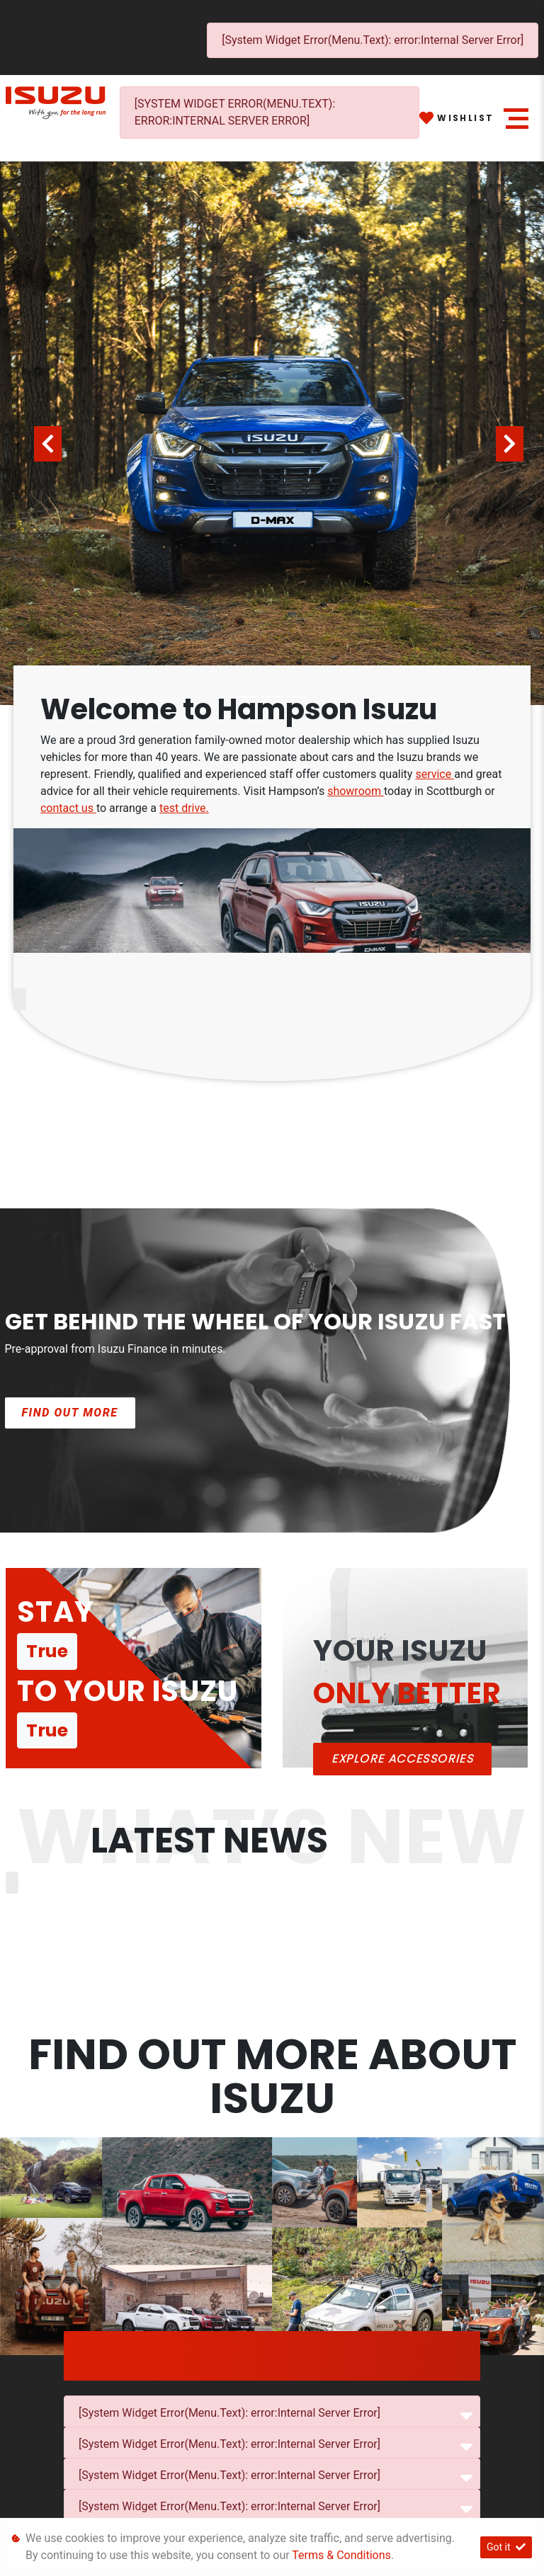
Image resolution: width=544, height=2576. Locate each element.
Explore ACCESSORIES (402, 1759)
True (47, 1651)
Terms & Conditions (341, 2555)
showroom (355, 791)
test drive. (184, 808)
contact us (68, 808)
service (434, 774)
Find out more (70, 1412)
